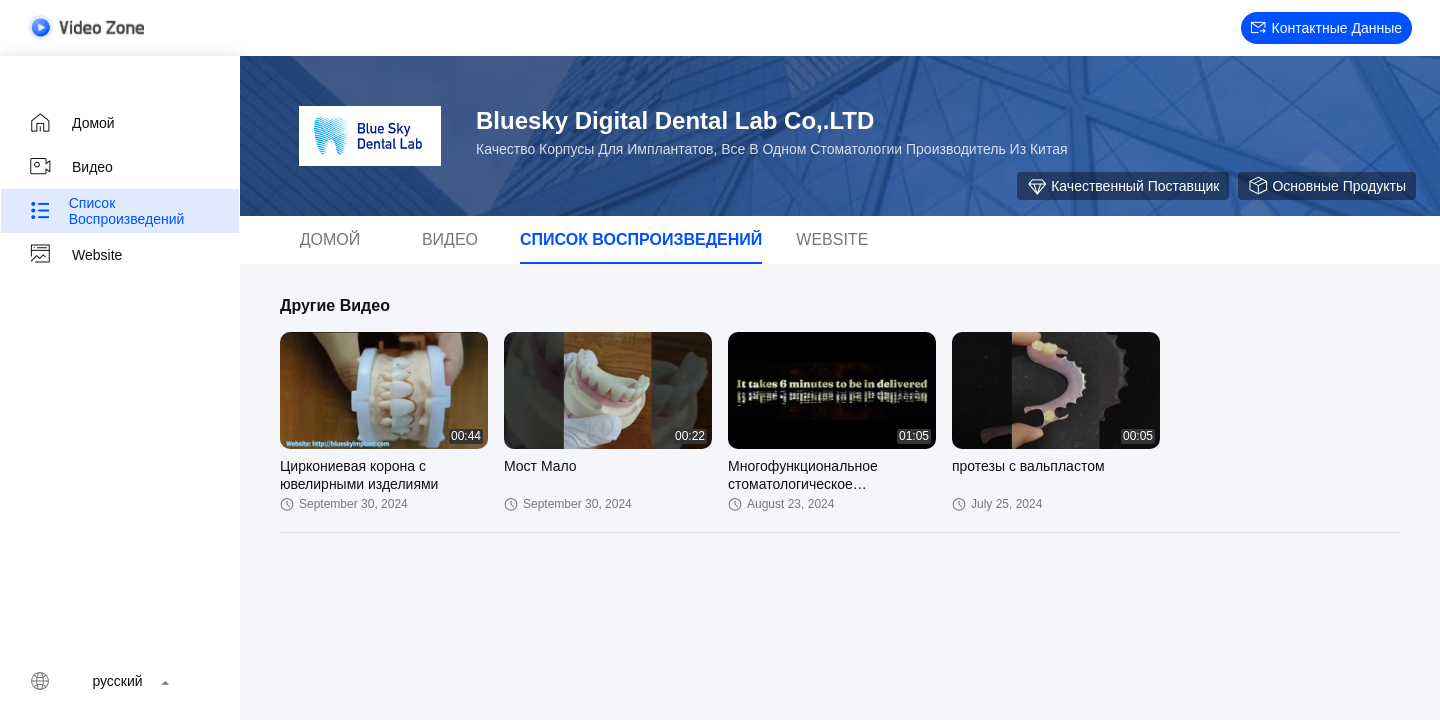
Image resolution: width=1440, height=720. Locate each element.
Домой (71, 123)
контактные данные (1326, 28)
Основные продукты (1327, 186)
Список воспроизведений (106, 211)
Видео (70, 167)
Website (75, 255)
